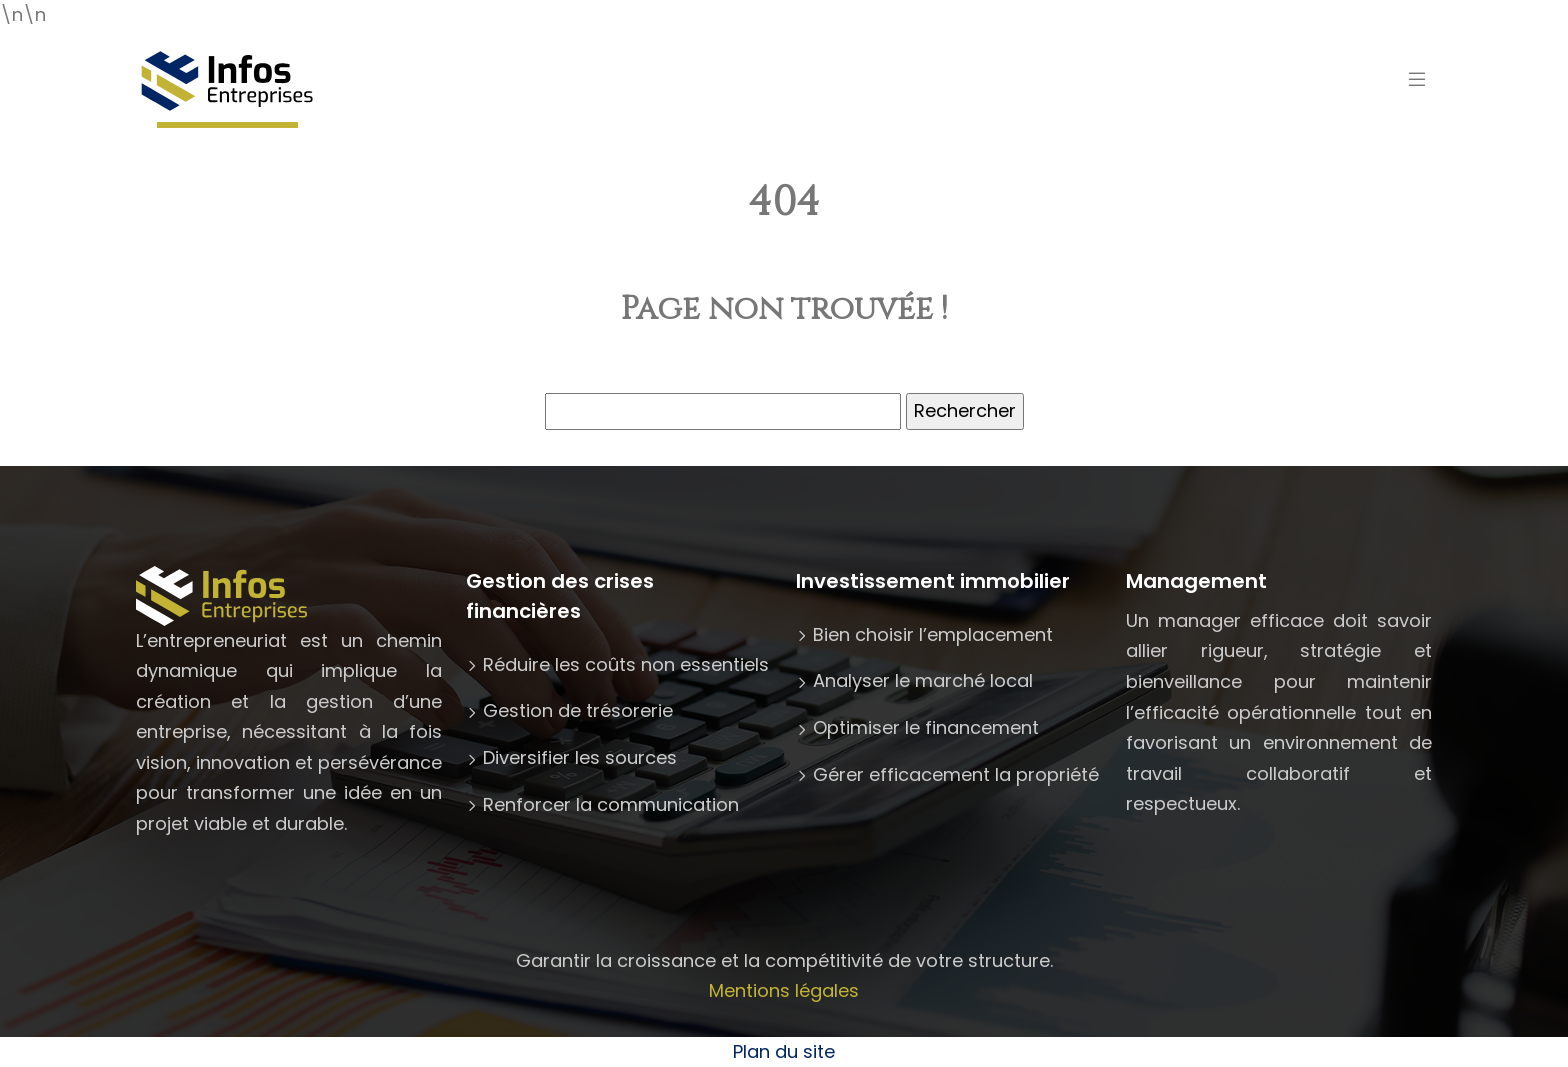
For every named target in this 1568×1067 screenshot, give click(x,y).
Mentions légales (784, 990)
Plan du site (784, 1051)
